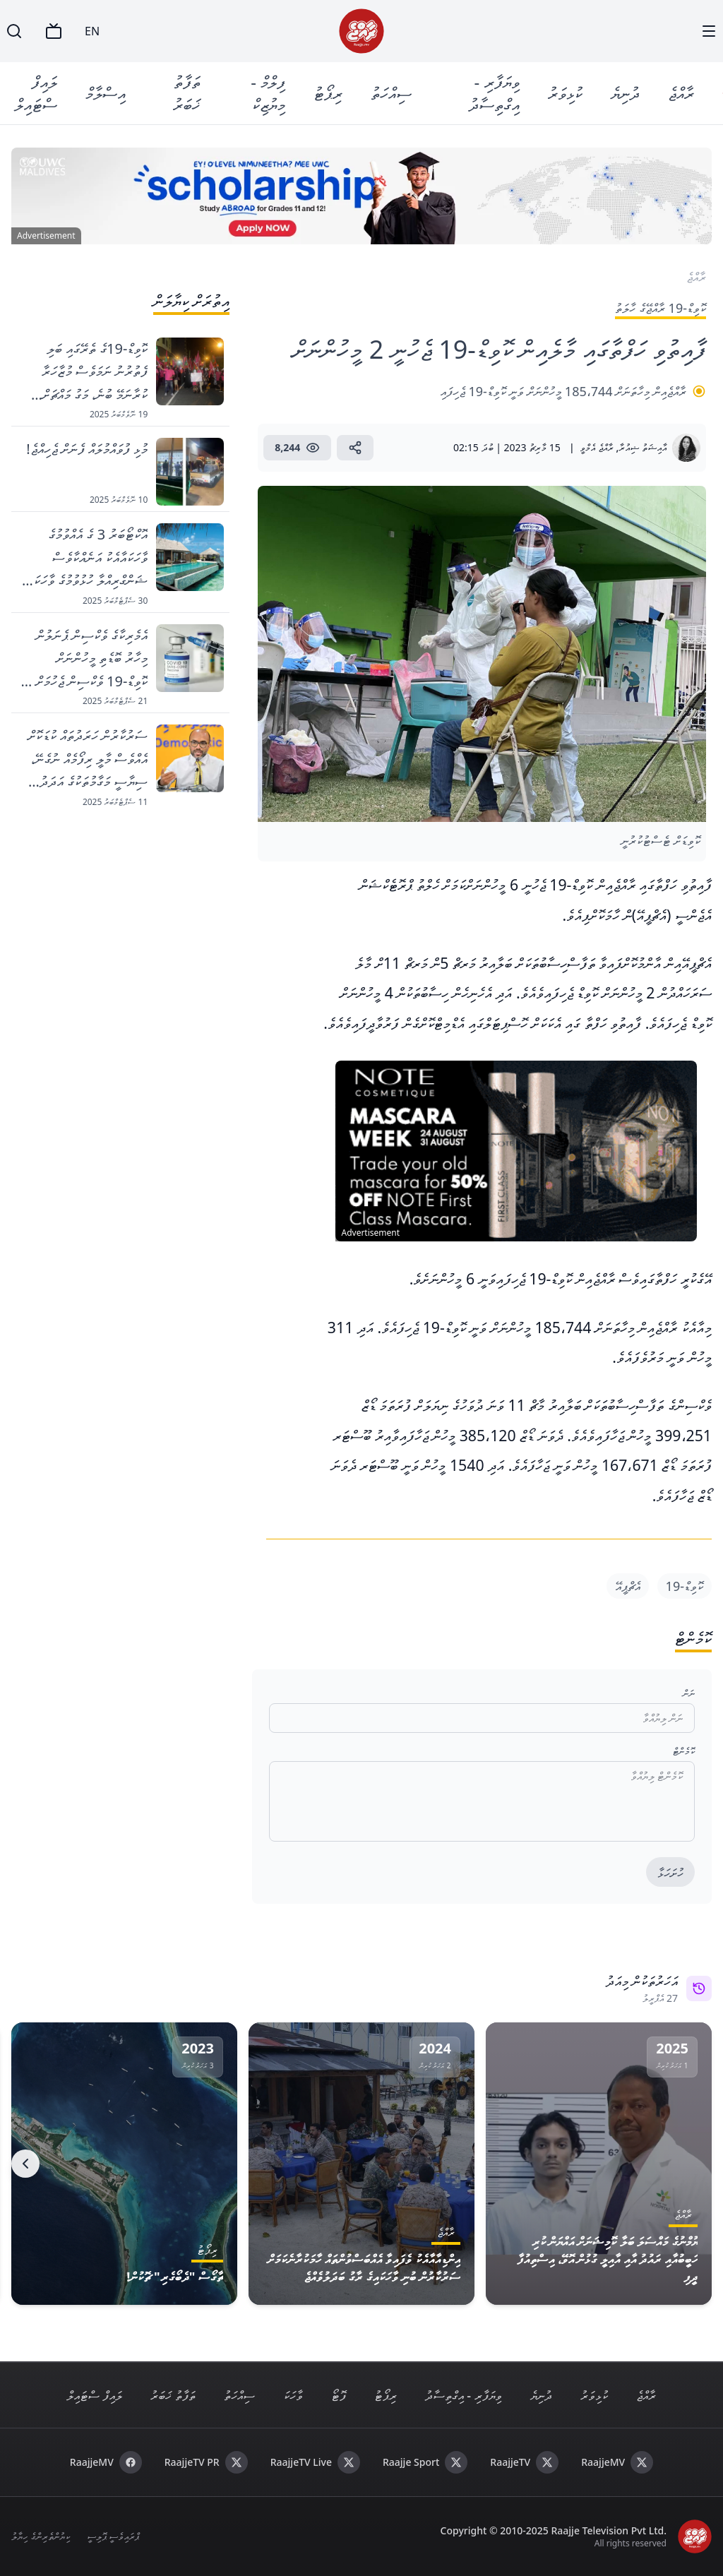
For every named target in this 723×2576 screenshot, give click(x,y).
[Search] (14, 31)
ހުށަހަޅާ (670, 1872)
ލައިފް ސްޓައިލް (36, 93)
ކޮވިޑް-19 (684, 1586)
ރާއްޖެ (682, 93)
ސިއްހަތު (391, 93)
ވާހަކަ (293, 2395)
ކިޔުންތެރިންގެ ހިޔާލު (40, 2536)
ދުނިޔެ (625, 93)
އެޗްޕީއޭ (627, 1586)
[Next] (25, 2163)
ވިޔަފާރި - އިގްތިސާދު (495, 93)
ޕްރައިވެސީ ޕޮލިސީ (113, 2536)
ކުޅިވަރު (566, 93)
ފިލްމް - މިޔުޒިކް (268, 93)
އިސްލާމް (105, 93)
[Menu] (709, 31)
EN (92, 31)
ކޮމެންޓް (684, 1751)
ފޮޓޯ (338, 2395)
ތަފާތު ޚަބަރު (187, 93)
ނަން (689, 1693)
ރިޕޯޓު (328, 93)
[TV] (54, 31)
